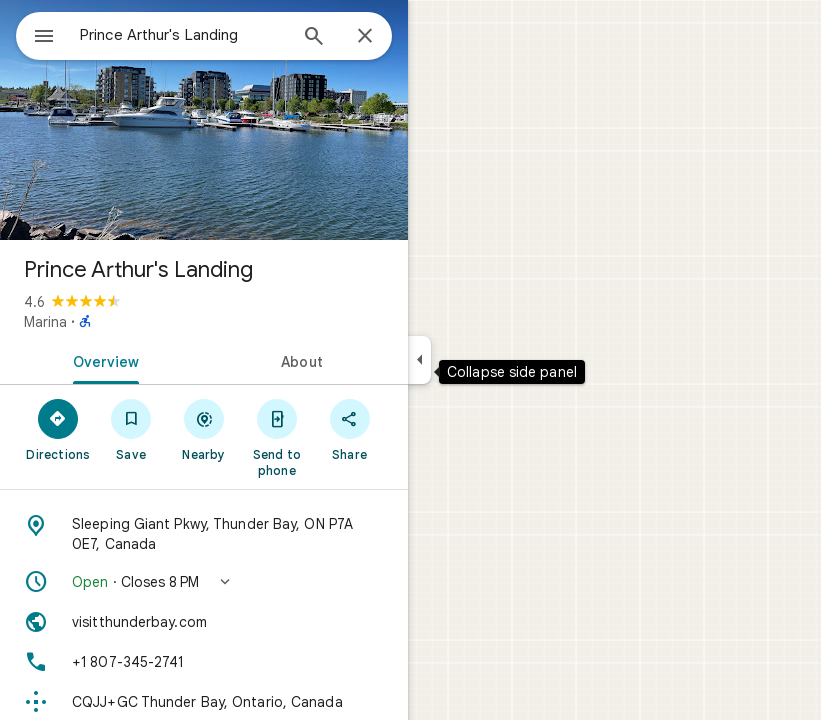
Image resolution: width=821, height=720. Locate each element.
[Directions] (58, 429)
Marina (45, 322)
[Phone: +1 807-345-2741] (204, 662)
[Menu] (44, 38)
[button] (204, 582)
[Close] (365, 37)
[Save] (131, 429)
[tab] (102, 360)
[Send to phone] (276, 437)
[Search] (314, 38)
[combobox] (183, 35)
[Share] (349, 429)
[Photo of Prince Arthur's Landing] (204, 120)
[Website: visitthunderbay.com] (204, 622)
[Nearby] (204, 429)
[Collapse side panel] (419, 360)
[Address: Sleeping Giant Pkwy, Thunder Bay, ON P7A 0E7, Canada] (204, 534)
